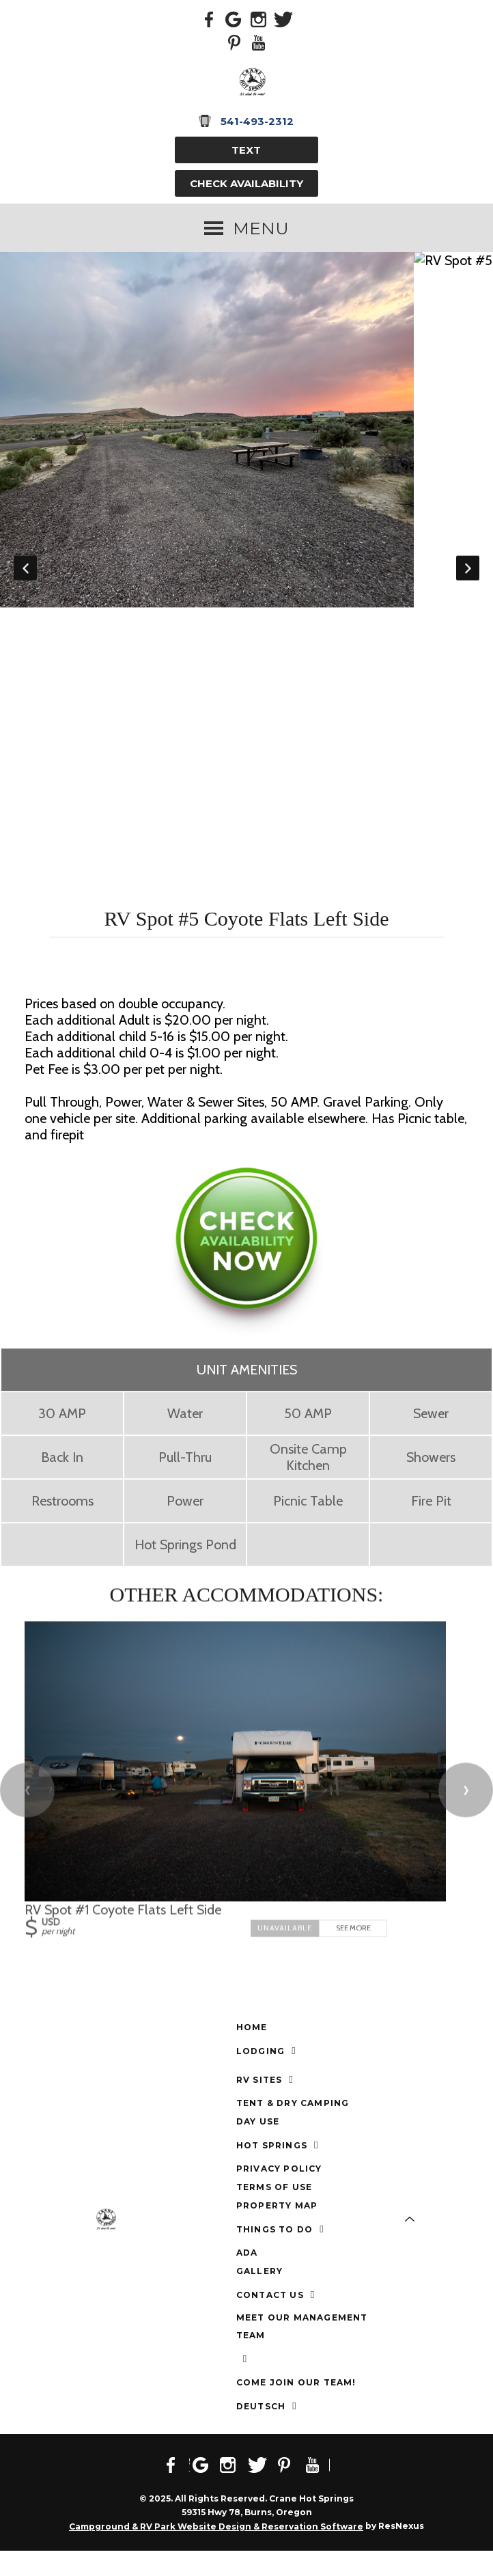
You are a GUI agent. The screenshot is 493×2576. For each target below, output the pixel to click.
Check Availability (246, 183)
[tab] (134, 902)
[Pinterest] (234, 41)
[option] (246, 437)
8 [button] (277, 902)
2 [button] (154, 902)
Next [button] (467, 580)
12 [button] (359, 902)
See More (353, 1953)
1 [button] (134, 902)
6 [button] (236, 902)
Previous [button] (25, 580)
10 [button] (318, 902)
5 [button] (216, 902)
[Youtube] (259, 41)
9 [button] (298, 902)
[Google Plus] (234, 18)
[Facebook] (210, 18)
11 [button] (339, 902)
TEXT (246, 149)
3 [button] (175, 902)
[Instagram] (259, 18)
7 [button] (257, 902)
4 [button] (195, 902)
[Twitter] (283, 18)
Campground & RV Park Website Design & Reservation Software (216, 2552)
